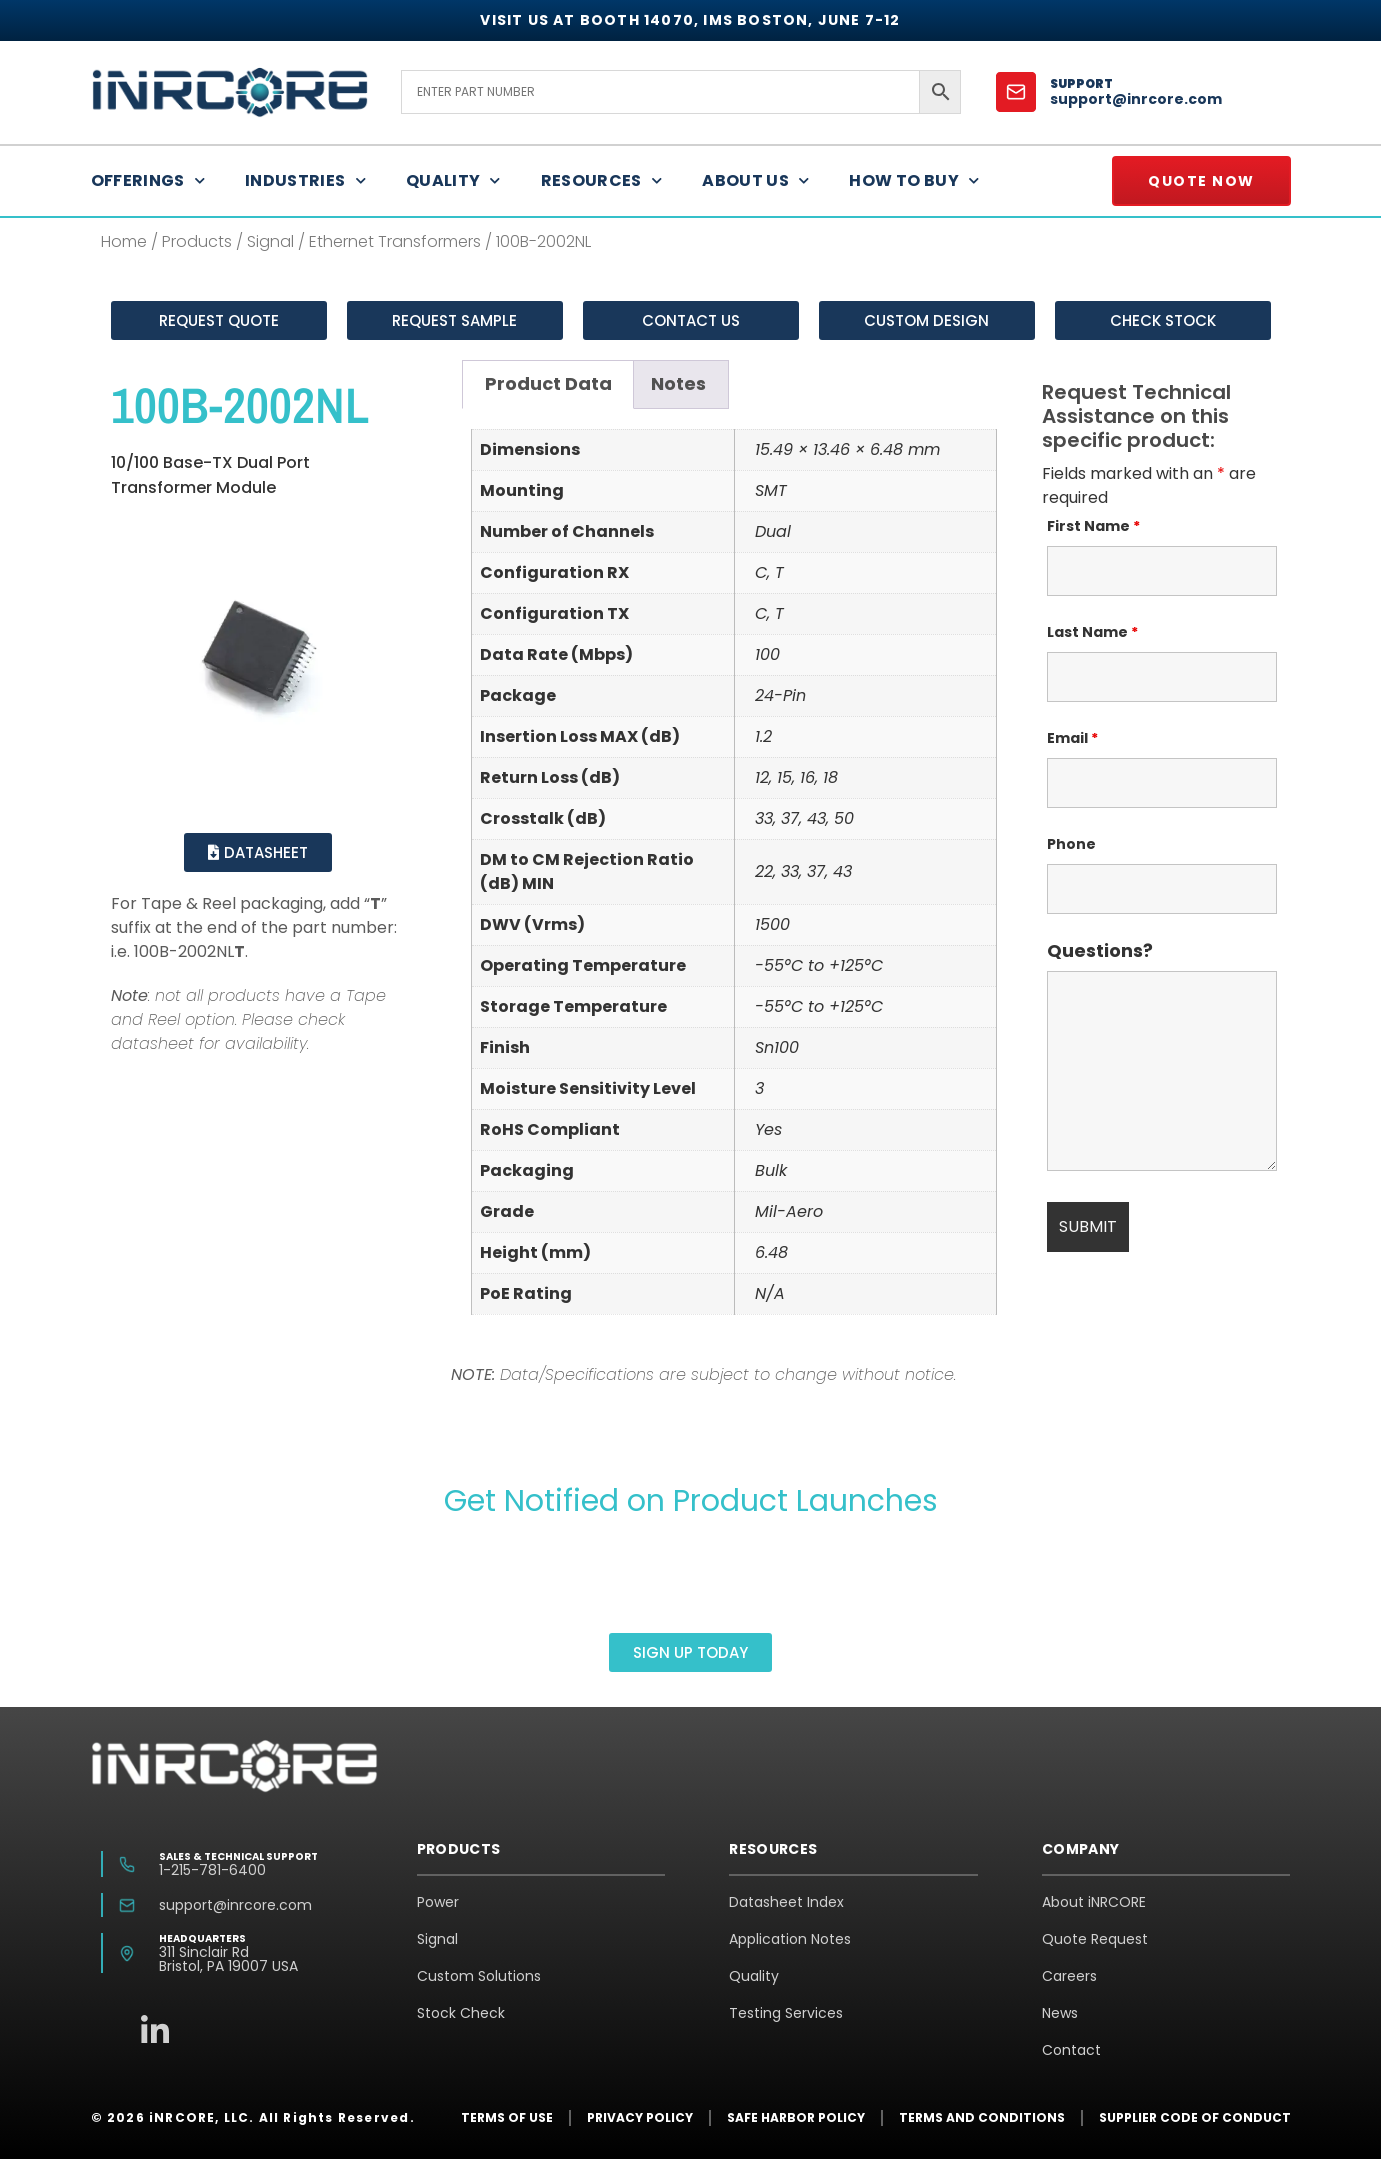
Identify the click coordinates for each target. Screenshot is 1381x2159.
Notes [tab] (678, 383)
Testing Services (786, 2013)
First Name (1093, 526)
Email (1072, 738)
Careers (1069, 1976)
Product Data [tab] (548, 383)
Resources (602, 180)
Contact (1071, 2050)
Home (124, 241)
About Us (755, 180)
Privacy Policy (640, 2117)
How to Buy (914, 180)
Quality (453, 180)
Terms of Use (507, 2117)
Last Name (1092, 632)
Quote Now (1201, 181)
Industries (305, 180)
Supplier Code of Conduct (1195, 2117)
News (1060, 2013)
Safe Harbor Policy (796, 2117)
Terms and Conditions (982, 2117)
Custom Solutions (479, 1976)
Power (438, 1902)
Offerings (148, 180)
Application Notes (790, 1939)
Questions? (1100, 951)
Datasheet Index (786, 1902)
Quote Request (1095, 1939)
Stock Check (461, 2013)
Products (197, 241)
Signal (270, 241)
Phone (1071, 844)
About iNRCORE (1094, 1902)
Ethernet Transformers (395, 241)
